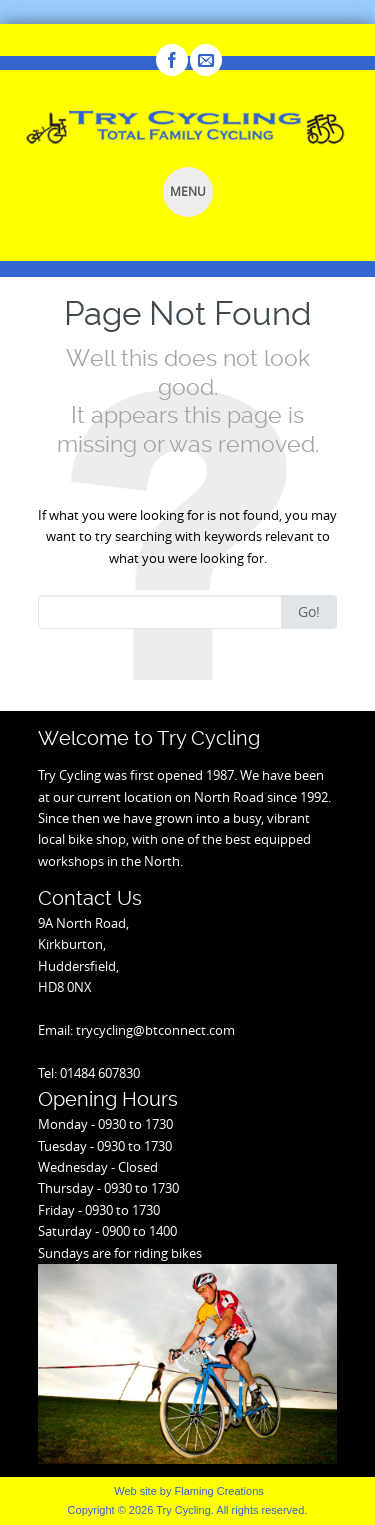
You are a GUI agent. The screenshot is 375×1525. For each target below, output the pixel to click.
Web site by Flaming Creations (189, 1491)
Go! (309, 611)
